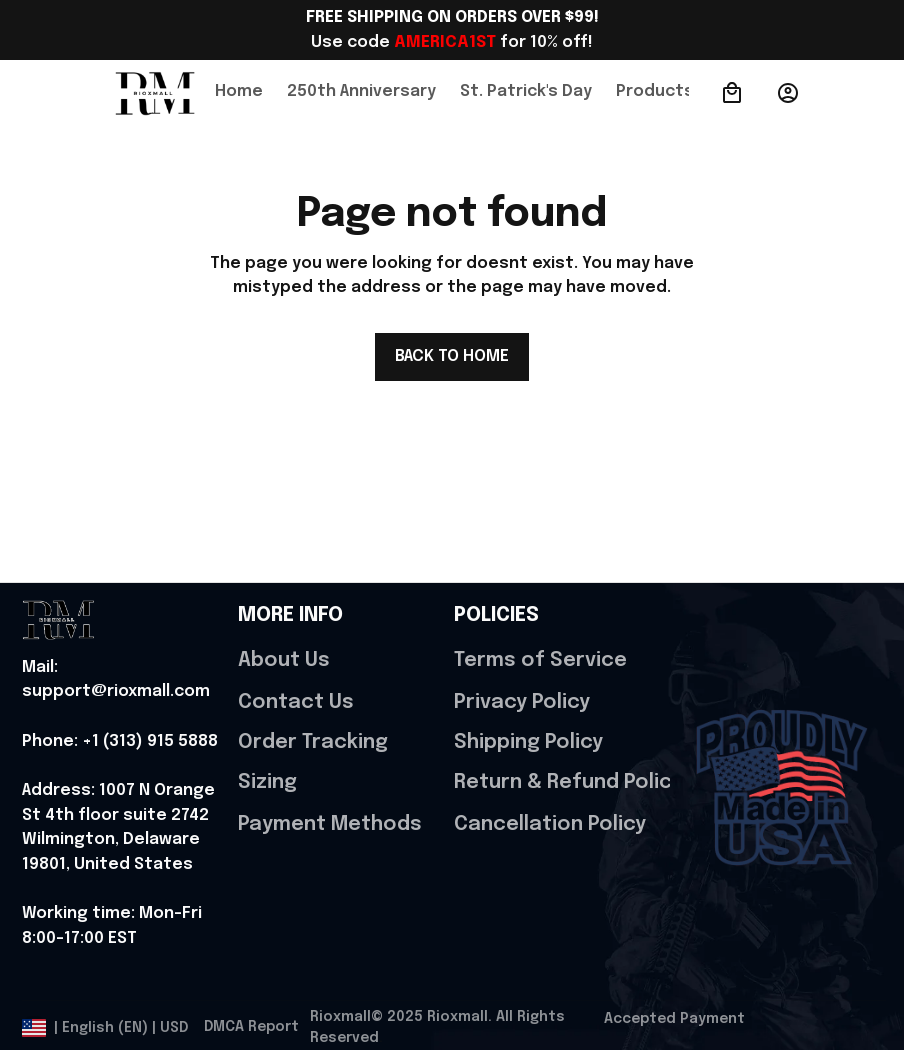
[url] (126, 681)
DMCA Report (251, 1027)
